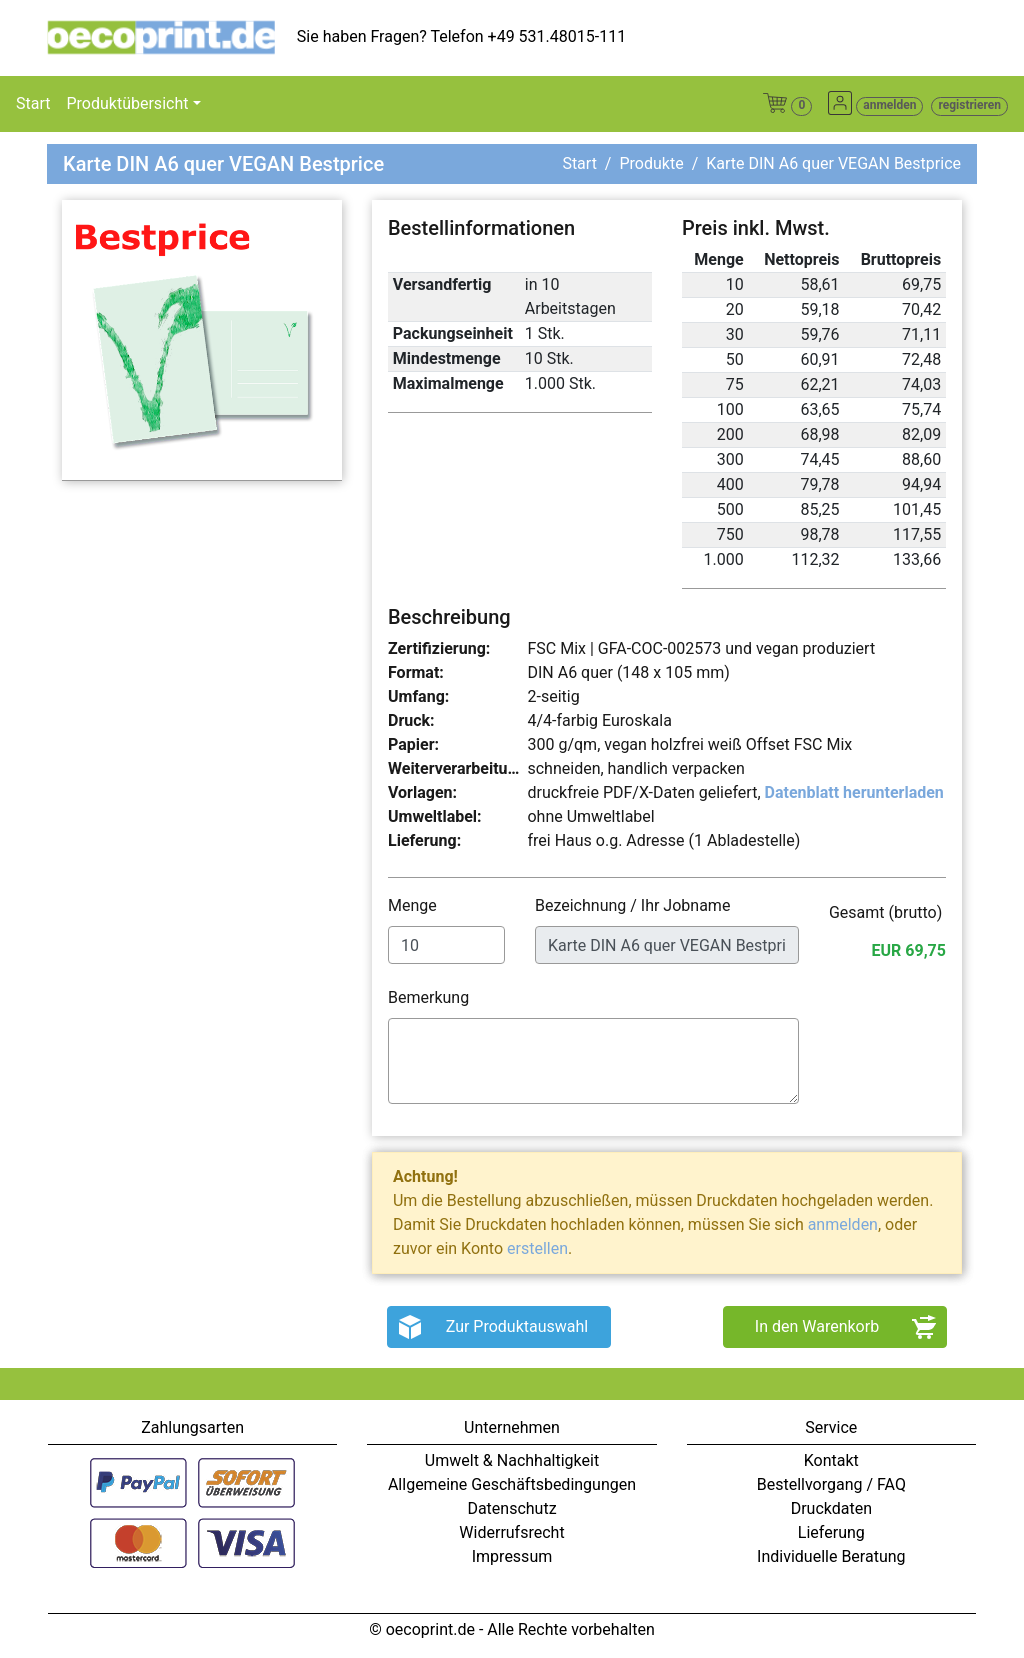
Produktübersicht (127, 103)
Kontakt (831, 1460)
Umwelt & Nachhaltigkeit (512, 1460)
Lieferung (831, 1532)
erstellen (537, 1248)
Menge (414, 905)
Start (33, 103)
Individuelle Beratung (831, 1556)
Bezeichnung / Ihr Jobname (634, 905)
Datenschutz (511, 1508)
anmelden (843, 1224)
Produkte (651, 163)
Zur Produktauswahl (517, 1326)
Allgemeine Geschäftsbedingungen (512, 1484)
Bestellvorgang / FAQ (831, 1484)
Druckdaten (831, 1508)
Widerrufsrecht (511, 1532)
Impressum (512, 1556)
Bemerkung (430, 997)
